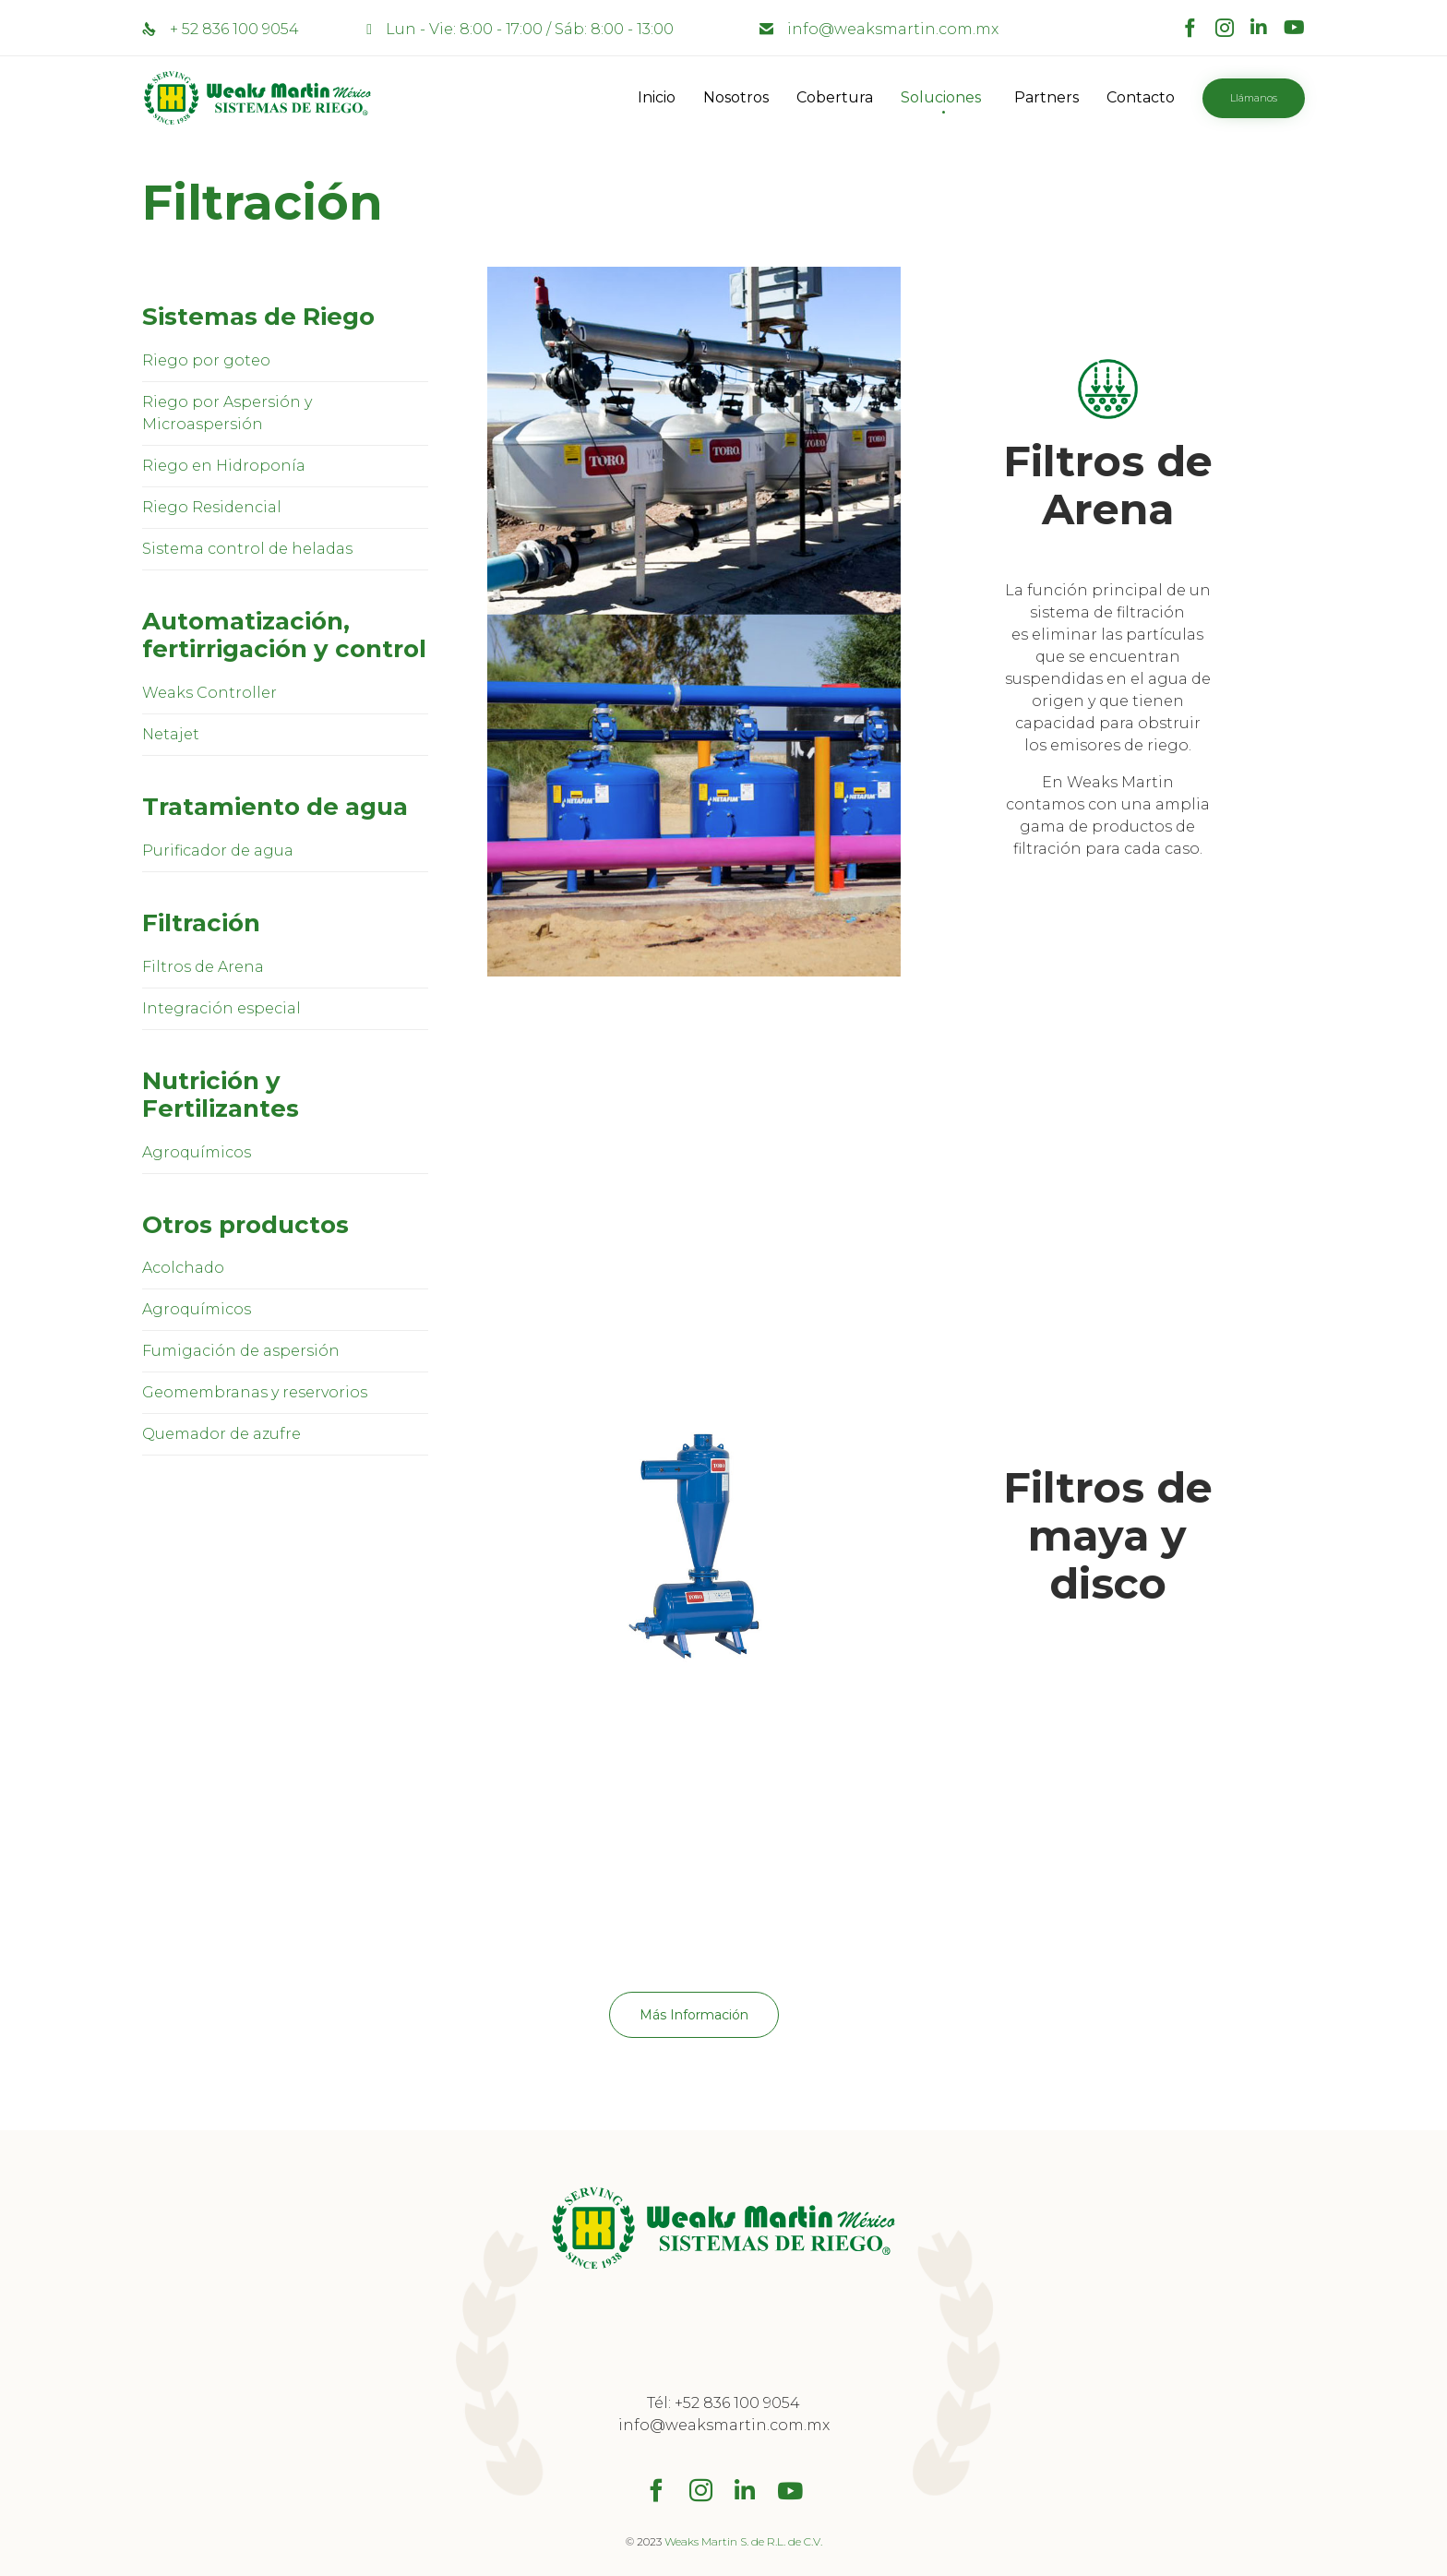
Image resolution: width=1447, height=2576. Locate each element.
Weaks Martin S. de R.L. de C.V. (743, 2541)
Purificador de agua (217, 850)
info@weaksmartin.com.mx (893, 29)
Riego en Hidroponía (223, 465)
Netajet (170, 734)
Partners (1046, 97)
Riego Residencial (211, 507)
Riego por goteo (206, 360)
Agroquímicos (196, 1152)
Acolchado (183, 1267)
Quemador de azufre (221, 1434)
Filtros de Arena (203, 967)
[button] (1253, 98)
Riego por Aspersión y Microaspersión (227, 413)
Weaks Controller (209, 692)
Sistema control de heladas (247, 548)
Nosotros (736, 97)
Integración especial (221, 1008)
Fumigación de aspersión (241, 1351)
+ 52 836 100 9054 (234, 29)
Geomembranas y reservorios (254, 1392)
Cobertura (834, 97)
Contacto (1140, 97)
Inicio (657, 97)
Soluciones (941, 97)
